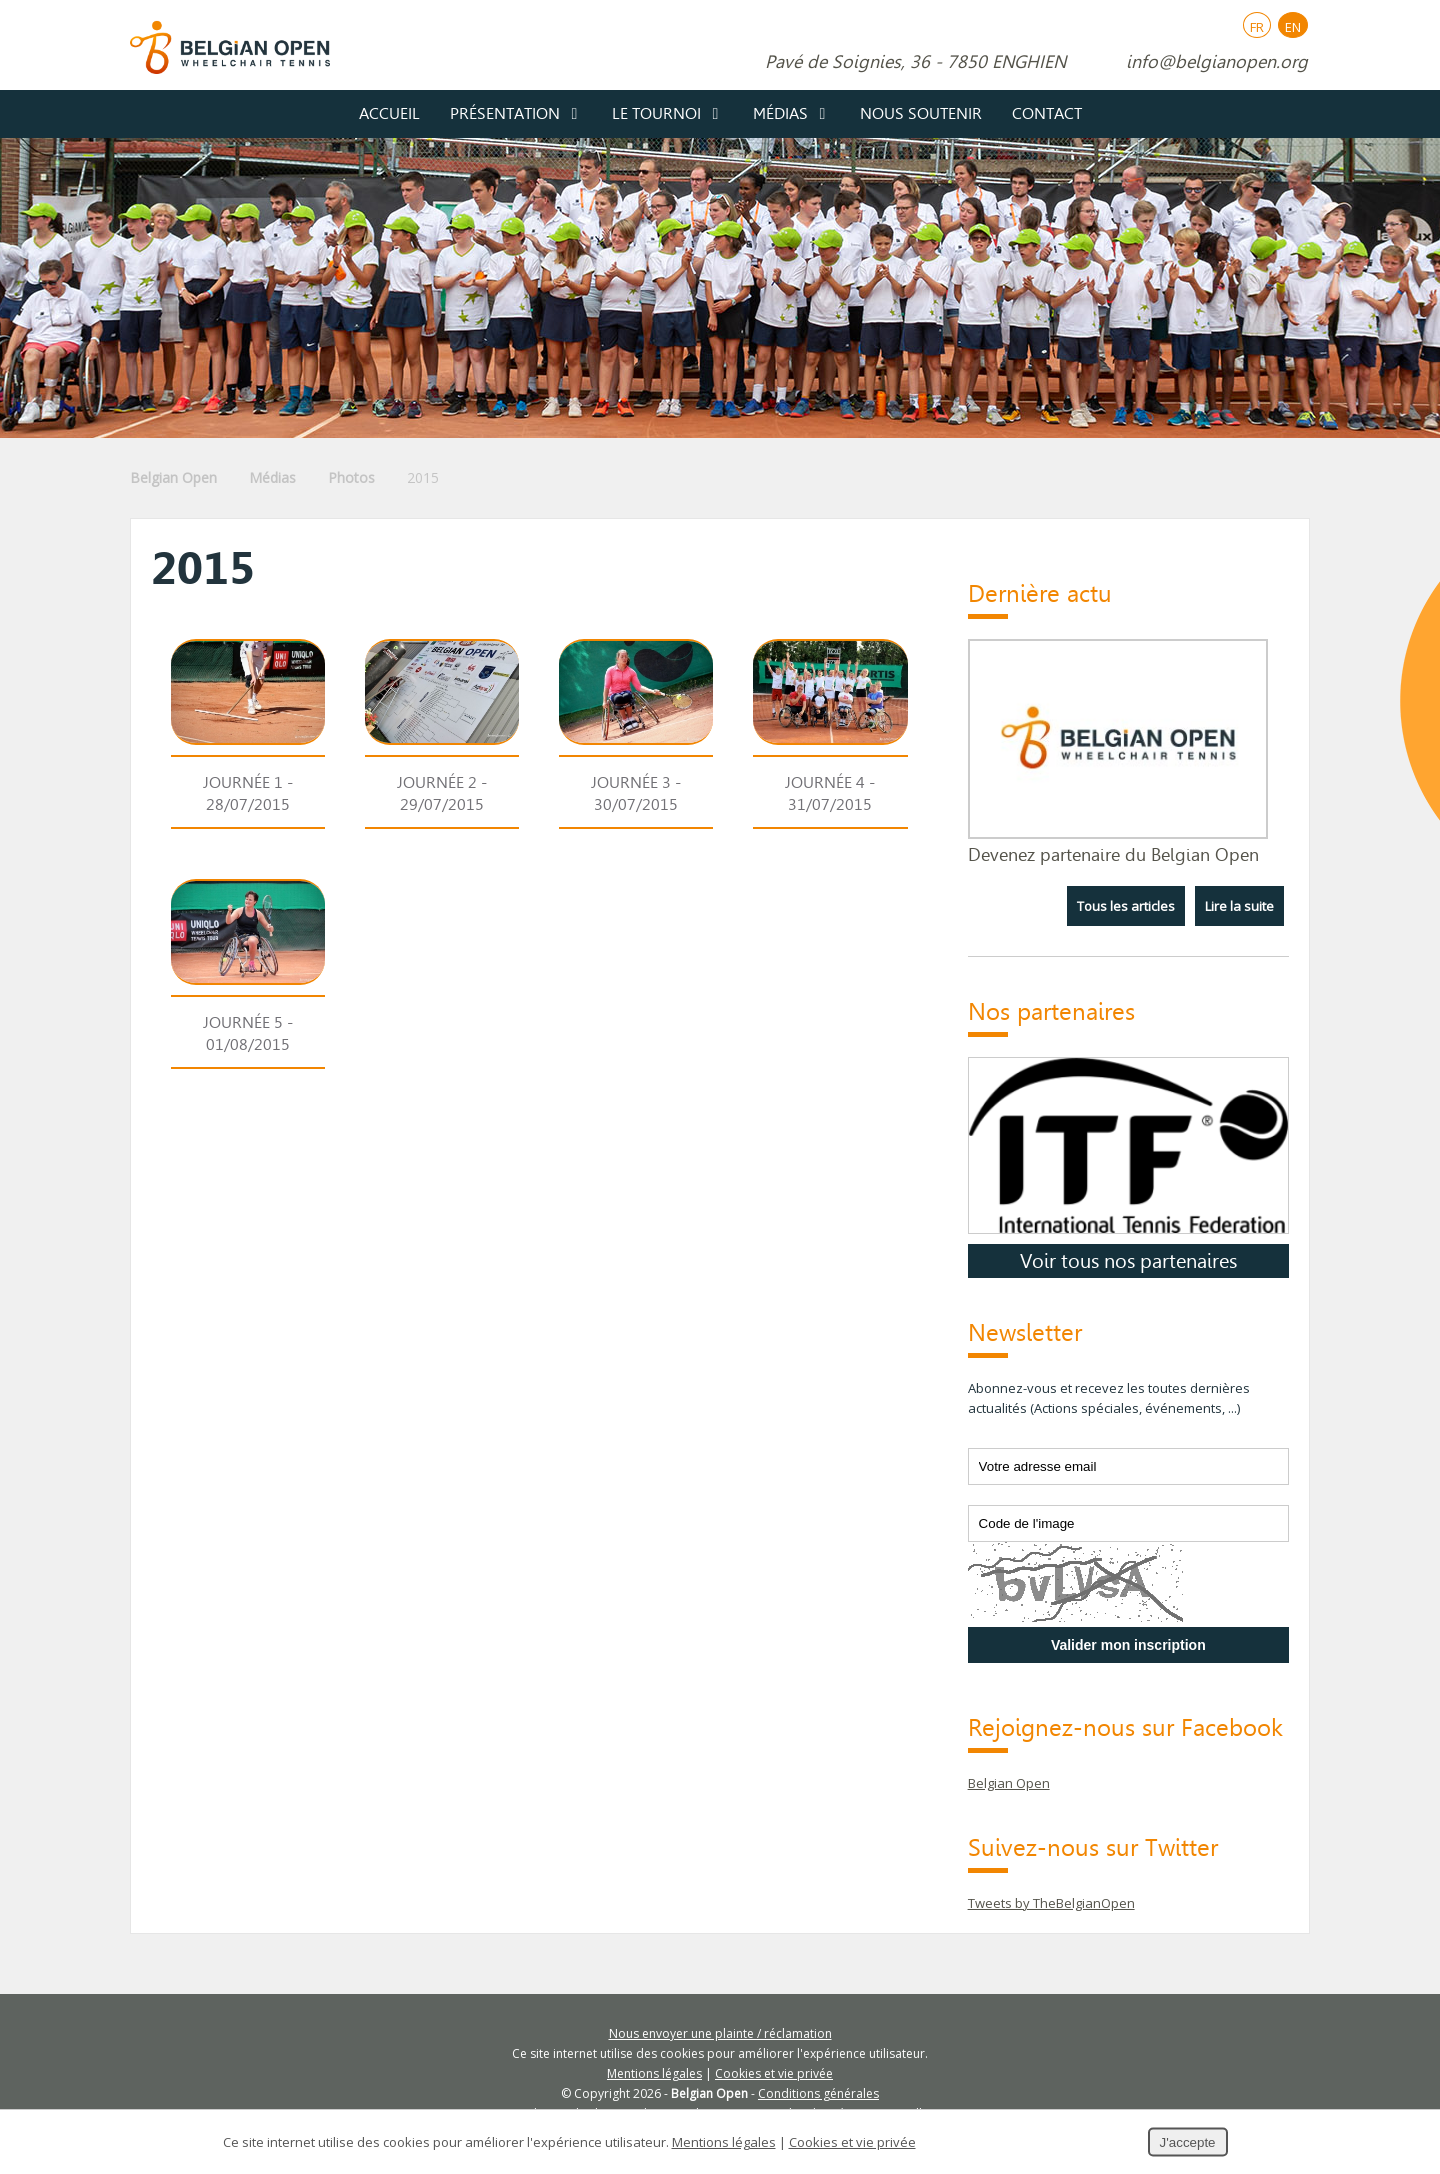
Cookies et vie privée (774, 2073)
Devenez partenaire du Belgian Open (1113, 855)
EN (1293, 27)
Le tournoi (656, 113)
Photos (351, 477)
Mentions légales (654, 2073)
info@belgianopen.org (1217, 62)
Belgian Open (173, 477)
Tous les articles (1126, 906)
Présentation (505, 113)
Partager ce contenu (1406, 1319)
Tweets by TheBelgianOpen (1051, 1903)
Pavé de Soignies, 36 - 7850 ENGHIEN (915, 62)
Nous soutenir (921, 113)
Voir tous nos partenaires (1128, 1261)
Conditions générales (818, 2093)
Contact (1047, 113)
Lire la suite (1239, 906)
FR (1257, 27)
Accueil (389, 113)
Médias (780, 113)
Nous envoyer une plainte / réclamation (720, 2033)
